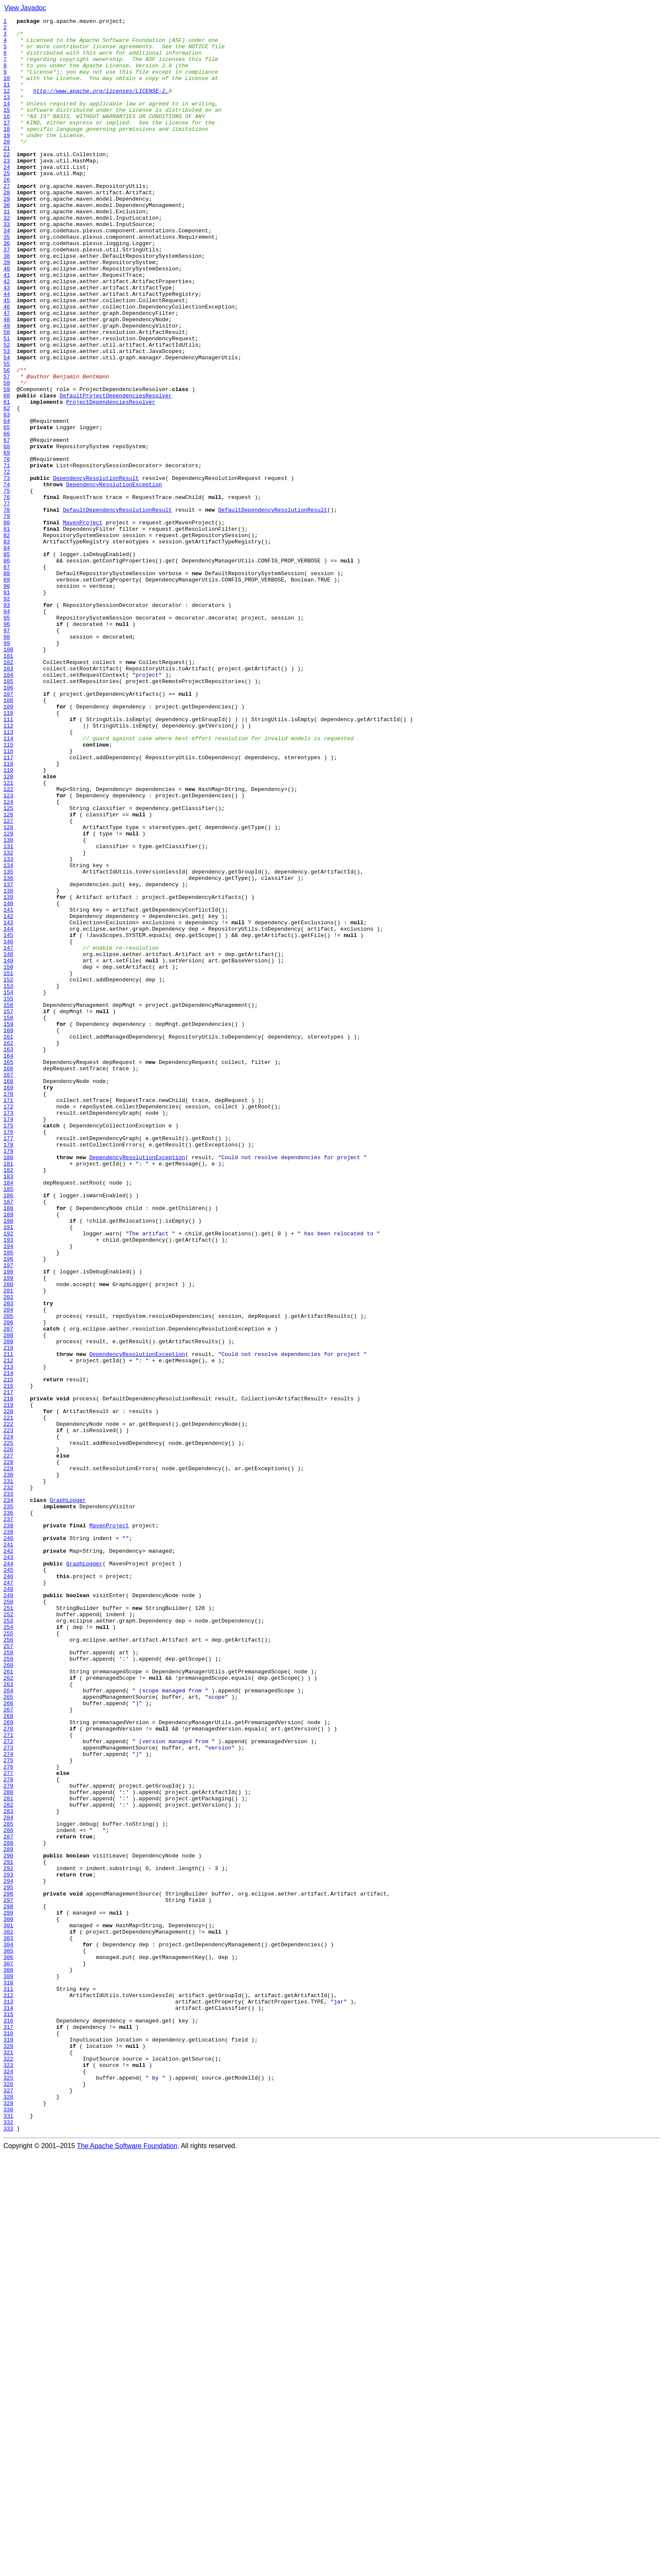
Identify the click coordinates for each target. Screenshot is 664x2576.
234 (8, 1797)
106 (8, 822)
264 (8, 2025)
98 (6, 761)
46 (6, 365)
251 (8, 1926)
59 (6, 464)
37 (6, 296)
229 (8, 1759)
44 (6, 349)
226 (8, 1736)
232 (8, 1781)
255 (8, 1957)
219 (8, 1682)
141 (8, 1088)
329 (8, 2520)
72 (6, 563)
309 (8, 2368)
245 (8, 1880)
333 (8, 2551)
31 (6, 250)
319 (8, 2444)
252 (8, 1934)
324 (8, 2482)
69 (6, 540)
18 (6, 151)
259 (8, 1987)
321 (8, 2459)
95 (6, 738)
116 (8, 898)
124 (8, 959)
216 (8, 1660)
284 (8, 2178)
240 (8, 1842)
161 (8, 1241)
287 (8, 2200)
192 (8, 1477)
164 (8, 1263)
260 (8, 1995)
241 (8, 1850)
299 (8, 2292)
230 (8, 1766)
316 (8, 2421)
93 (6, 723)
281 (8, 2155)
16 (6, 136)
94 (6, 730)
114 (8, 883)
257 (8, 1972)
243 (8, 1865)
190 (8, 1462)
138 (8, 1065)
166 (8, 1279)
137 (8, 1058)
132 (8, 1020)
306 (8, 2345)
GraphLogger (68, 1797)
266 (8, 2040)
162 (8, 1248)
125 (8, 966)
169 (8, 1302)
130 (8, 1004)
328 (8, 2513)
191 (8, 1469)
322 (8, 2467)
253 (8, 1941)
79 (6, 616)
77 (6, 601)
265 (8, 2033)
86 (6, 669)
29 (6, 235)
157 (8, 1210)
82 (6, 639)
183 (8, 1408)
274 (8, 2101)
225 (8, 1728)
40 (6, 319)
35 (6, 281)
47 (6, 372)
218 (8, 1675)
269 (8, 2063)
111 (8, 860)
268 (8, 2056)
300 (8, 2299)
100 (8, 776)
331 (8, 2536)
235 (8, 1804)
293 (8, 2246)
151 (8, 1164)
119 (8, 921)
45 (6, 357)
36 (6, 288)
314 (8, 2406)
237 (8, 1820)
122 (8, 944)
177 (8, 1363)
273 (8, 2094)
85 (6, 662)
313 (8, 2398)
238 (8, 1827)
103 (8, 799)
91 (6, 707)
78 (6, 608)
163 (8, 1256)
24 (6, 197)
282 (8, 2162)
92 (6, 715)
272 (8, 2086)
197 (8, 1515)
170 (8, 1309)
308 (8, 2360)
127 (8, 982)
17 (6, 144)
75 (6, 586)
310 (8, 2376)
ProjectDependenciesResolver (110, 479)
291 (8, 2231)
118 (8, 913)
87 (6, 677)
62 (6, 486)
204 (8, 1568)
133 (8, 1027)
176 (8, 1355)
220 (8, 1690)
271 (8, 2079)
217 (8, 1667)
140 (8, 1081)
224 (8, 1721)
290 (8, 2223)
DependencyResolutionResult (96, 570)
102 (8, 791)
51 (6, 403)
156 (8, 1203)
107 (8, 829)
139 (8, 1073)
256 (8, 1964)
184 (8, 1416)
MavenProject (82, 624)
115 (8, 890)
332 (8, 2543)
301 (8, 2307)
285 (8, 2185)
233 (8, 1789)
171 (8, 1317)
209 (8, 1606)
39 (6, 311)
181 (8, 1393)
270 (8, 2071)
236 (8, 1812)
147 (8, 1134)
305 (8, 2338)
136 (8, 1050)
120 (8, 928)
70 (6, 547)
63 (6, 494)
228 (8, 1751)
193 (8, 1484)
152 (8, 1172)
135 (8, 1043)
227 (8, 1743)
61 (6, 479)
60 (6, 471)
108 (8, 837)
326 (8, 2498)
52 (6, 410)
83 (6, 646)
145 (8, 1119)
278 (8, 2132)
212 (8, 1629)
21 (6, 174)
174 (8, 1340)
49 (6, 387)
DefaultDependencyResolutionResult (117, 608)
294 (8, 2254)
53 (6, 418)
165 (8, 1271)
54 (6, 426)
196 (8, 1507)
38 (6, 304)
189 (8, 1454)
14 (6, 121)
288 (8, 2208)
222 (8, 1705)
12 (6, 106)
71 (6, 555)
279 (8, 2139)
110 (8, 852)
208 (8, 1599)
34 (6, 273)
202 (8, 1553)
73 (6, 570)
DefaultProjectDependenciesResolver (116, 471)
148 (8, 1142)
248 (8, 1903)
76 (6, 593)
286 (8, 2193)
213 (8, 1637)
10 (6, 90)
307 (8, 2353)
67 (6, 525)
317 (8, 2429)
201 (8, 1545)
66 (6, 517)
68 (6, 532)
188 (8, 1446)
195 (8, 1500)
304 (8, 2330)
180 (8, 1385)
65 (6, 509)
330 (8, 2528)
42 (6, 334)
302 (8, 2315)
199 (8, 1530)
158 (8, 1218)
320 (8, 2452)
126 (8, 974)
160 (8, 1233)
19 (6, 159)
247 (8, 1896)
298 (8, 2284)
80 (6, 624)
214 (8, 1644)
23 (6, 189)
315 (8, 2414)
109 (8, 845)
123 (8, 951)
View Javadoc (25, 7)
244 (8, 1873)
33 (6, 266)
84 (6, 654)
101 (8, 784)
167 (8, 1286)
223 (8, 1713)
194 (8, 1492)
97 (6, 753)
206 (8, 1583)
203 (8, 1561)
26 (6, 212)
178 (8, 1370)
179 (8, 1378)
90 (6, 700)
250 (8, 1919)
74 (6, 578)
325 (8, 2490)
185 (8, 1423)
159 (8, 1225)
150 (8, 1157)
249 (8, 1911)
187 (8, 1439)
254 (8, 1949)
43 (6, 342)
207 (8, 1591)
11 (6, 98)
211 (8, 1621)
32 (6, 258)
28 (6, 227)
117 (8, 905)
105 (8, 814)
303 (8, 2322)
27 (6, 220)
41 (6, 327)
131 (8, 1012)
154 (8, 1187)
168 (8, 1294)
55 (6, 433)
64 (6, 502)
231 (8, 1774)
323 (8, 2475)
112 (8, 867)
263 (8, 2018)
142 (8, 1096)
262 (8, 2010)
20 (6, 167)
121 (8, 936)
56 (6, 441)
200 (8, 1538)
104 (8, 806)
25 (6, 205)
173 (8, 1332)
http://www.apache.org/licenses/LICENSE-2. (101, 106)
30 (6, 243)
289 (8, 2216)
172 (8, 1324)
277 (8, 2124)
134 (8, 1035)
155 (8, 1195)
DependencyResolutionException (114, 578)
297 (8, 2277)
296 (8, 2269)
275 (8, 2109)
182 (8, 1401)
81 (6, 631)
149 (8, 1149)
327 (8, 2505)
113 (8, 875)
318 (8, 2437)
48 (6, 380)
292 (8, 2239)
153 (8, 1180)
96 (6, 745)
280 (8, 2147)
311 (8, 2383)
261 (8, 2002)
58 (6, 456)
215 (8, 1652)
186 (8, 1431)
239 (8, 1835)
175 (8, 1347)
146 (8, 1126)
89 (6, 692)
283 (8, 2170)
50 (6, 395)
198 (8, 1522)
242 (8, 1858)
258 (8, 1980)
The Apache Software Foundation (127, 2568)
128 (8, 989)
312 (8, 2391)
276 (8, 2117)
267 (8, 2048)
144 (8, 1111)
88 (6, 685)
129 (8, 997)
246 (8, 1888)
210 (8, 1614)
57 (6, 448)
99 (6, 768)
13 (6, 113)
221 (8, 1698)
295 (8, 2261)
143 (8, 1104)
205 (8, 1576)
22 (6, 182)
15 (6, 128)
